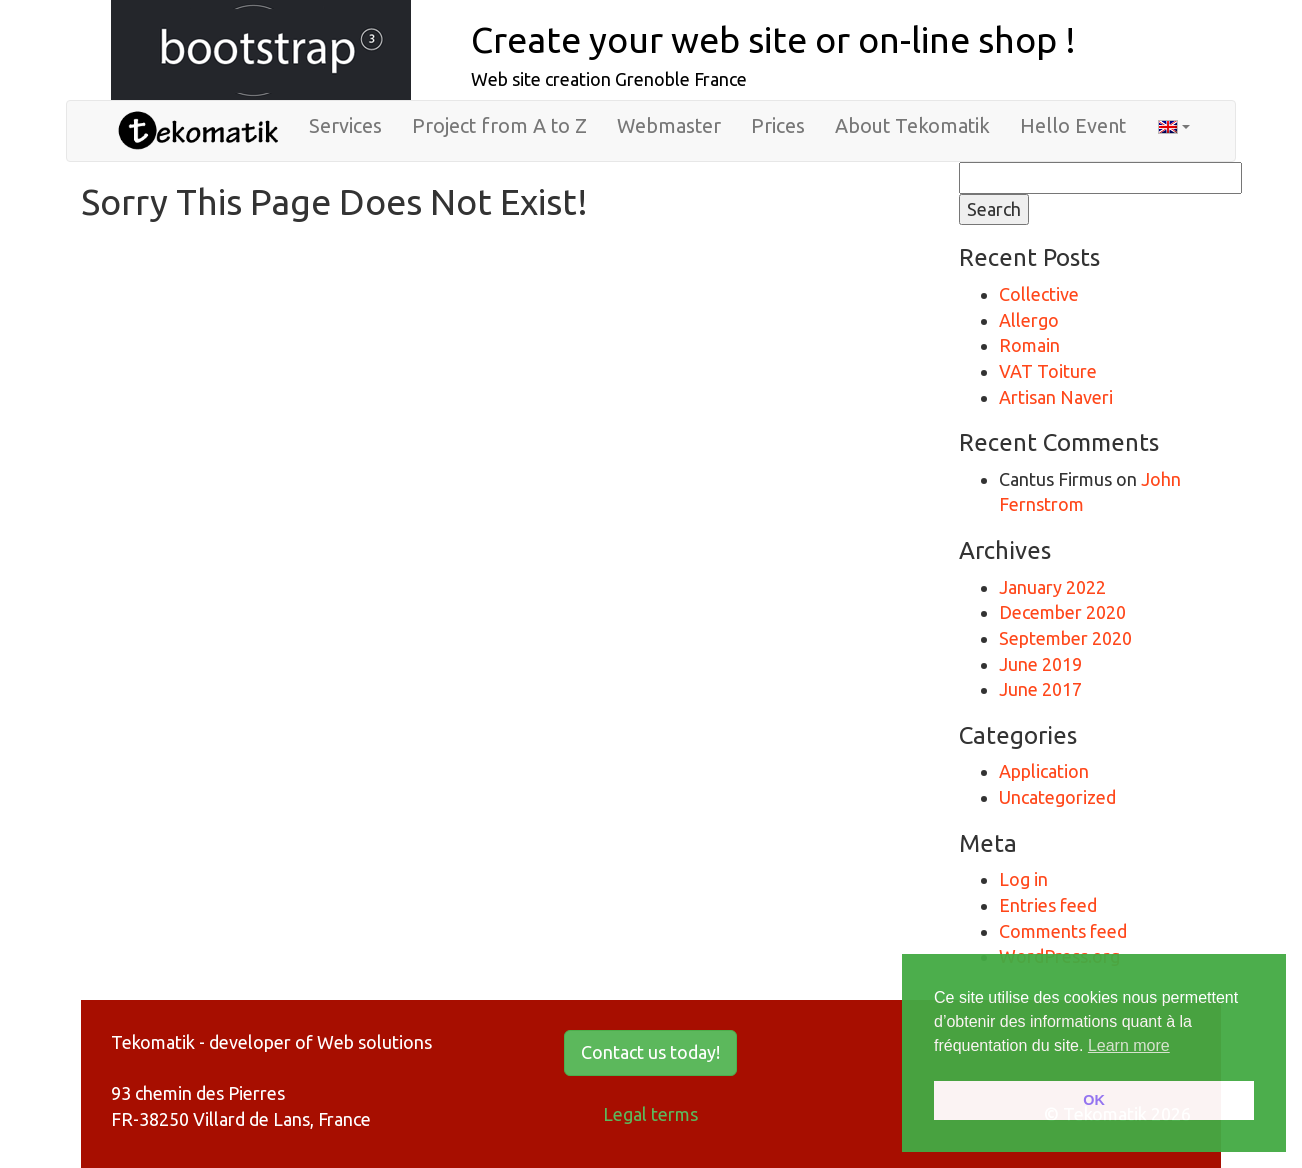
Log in (1023, 879)
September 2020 (1065, 638)
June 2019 (1040, 664)
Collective (1039, 294)
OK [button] (1094, 1100)
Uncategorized (1057, 797)
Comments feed (1063, 931)
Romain (1029, 345)
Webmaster (669, 126)
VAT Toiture (1048, 371)
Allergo (1029, 320)
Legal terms (650, 1114)
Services (345, 126)
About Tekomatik (912, 126)
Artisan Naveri (1056, 397)
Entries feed (1048, 905)
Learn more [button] (1129, 1045)
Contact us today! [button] (650, 1052)
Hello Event (1073, 126)
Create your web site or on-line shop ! (773, 39)
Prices (778, 126)
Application (1044, 771)
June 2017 (1040, 689)
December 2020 (1062, 612)
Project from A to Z (499, 126)
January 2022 (1052, 587)
